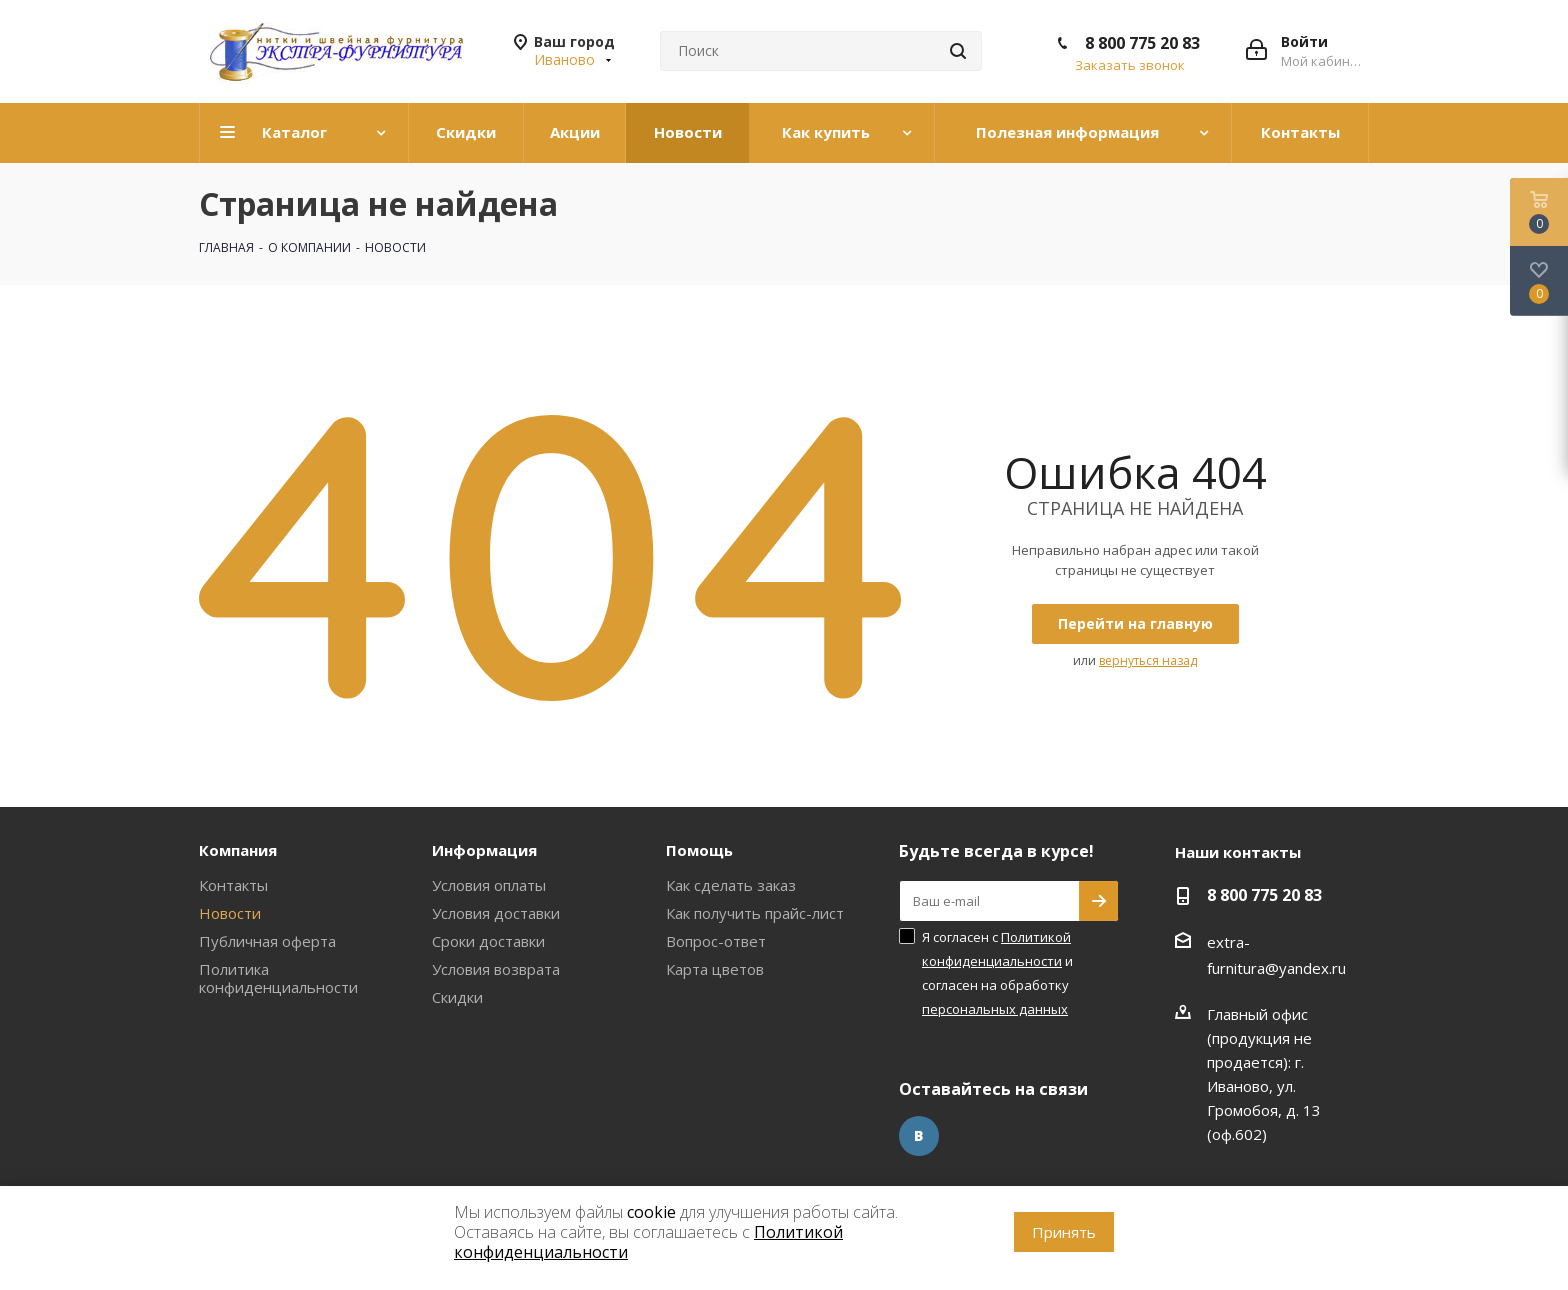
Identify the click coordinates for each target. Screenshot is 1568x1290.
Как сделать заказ (731, 885)
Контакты (233, 885)
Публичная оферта (267, 941)
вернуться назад (1148, 660)
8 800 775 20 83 (1142, 43)
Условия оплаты (489, 885)
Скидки (457, 997)
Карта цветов (715, 969)
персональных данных (995, 1009)
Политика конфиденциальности (278, 978)
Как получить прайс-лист (755, 913)
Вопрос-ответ (716, 941)
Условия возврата (496, 969)
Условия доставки (496, 913)
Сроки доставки (488, 941)
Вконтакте (919, 1136)
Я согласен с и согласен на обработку (997, 973)
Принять (1064, 1232)
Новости (230, 913)
